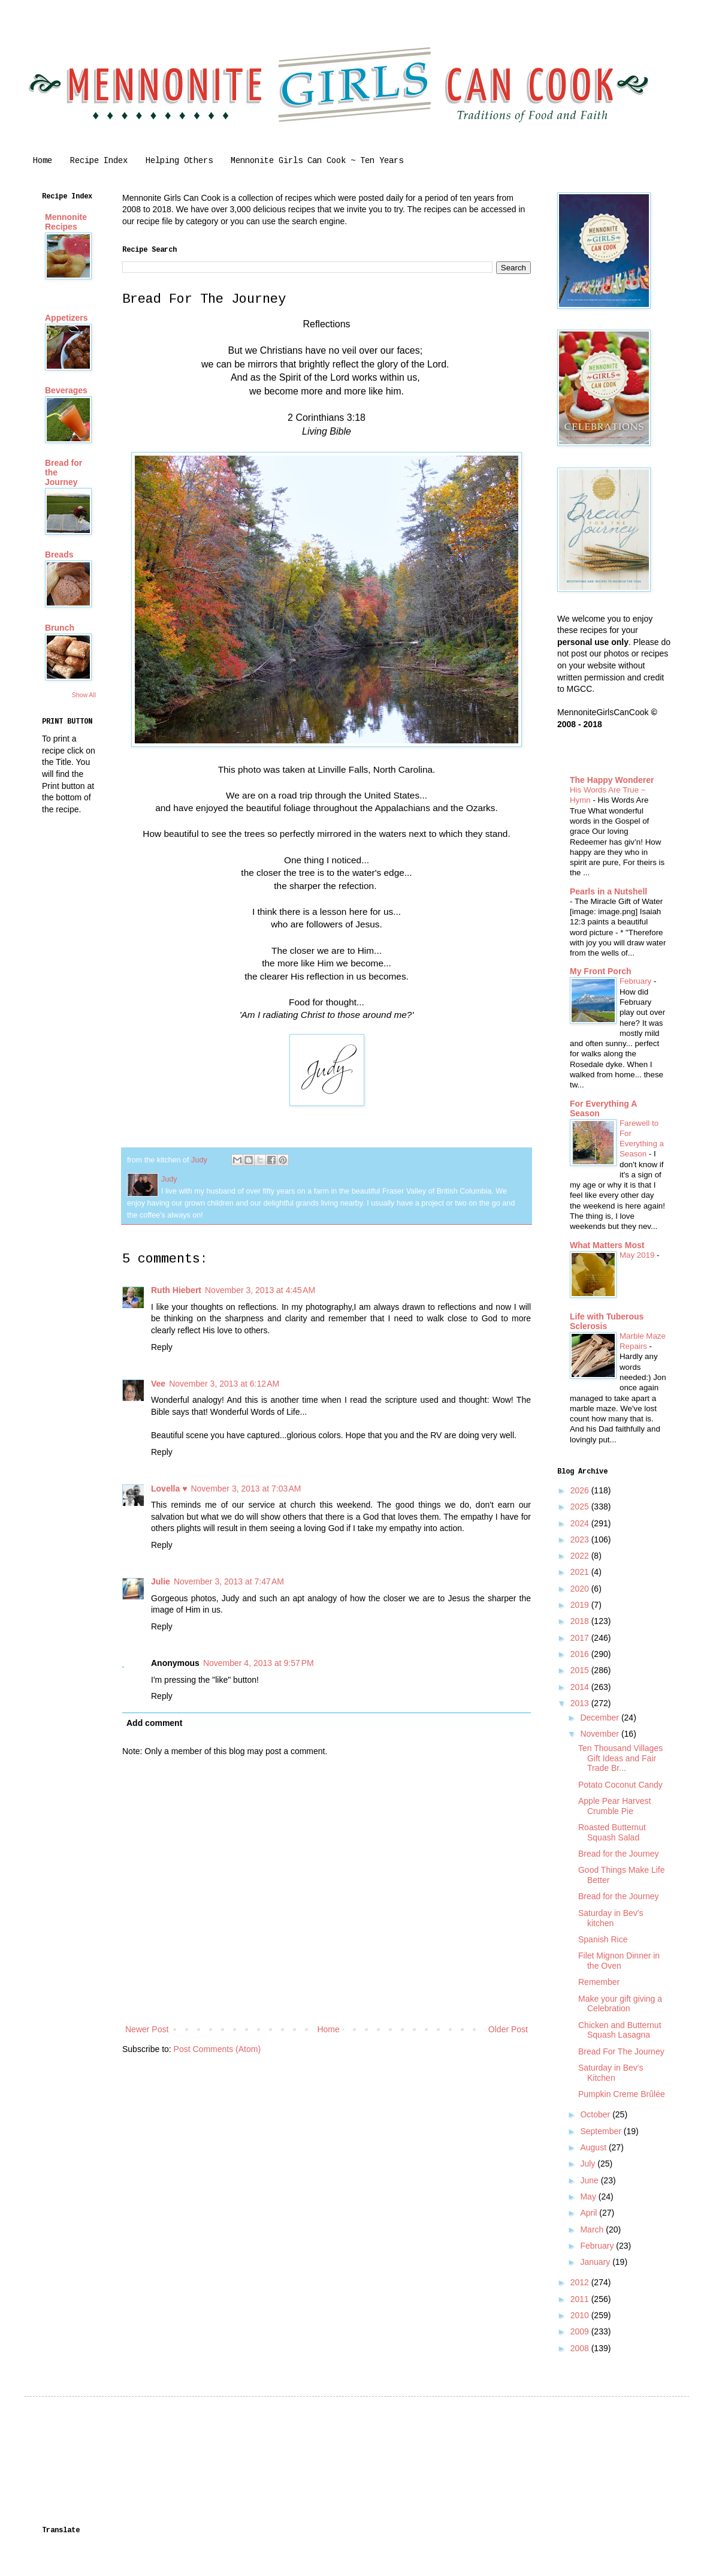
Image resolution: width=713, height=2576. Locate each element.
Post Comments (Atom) (217, 2049)
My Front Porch (601, 971)
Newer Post (146, 2029)
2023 (580, 1539)
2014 (580, 1687)
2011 (580, 2299)
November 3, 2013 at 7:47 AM (229, 1581)
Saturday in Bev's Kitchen (610, 2073)
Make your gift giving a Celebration (620, 2004)
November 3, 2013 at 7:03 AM (246, 1488)
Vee (158, 1383)
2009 (580, 2331)
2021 (580, 1572)
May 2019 (638, 1255)
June (590, 2180)
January (596, 2262)
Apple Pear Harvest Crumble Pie (614, 1806)
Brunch (59, 627)
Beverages (66, 390)
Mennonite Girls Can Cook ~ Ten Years (317, 160)
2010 (580, 2315)
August (594, 2147)
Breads (59, 554)
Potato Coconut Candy (620, 1784)
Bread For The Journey (621, 2051)
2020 (580, 1588)
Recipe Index (99, 160)
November (600, 1734)
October (596, 2114)
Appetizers (66, 318)
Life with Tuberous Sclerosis (606, 1321)
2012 (580, 2282)
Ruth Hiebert (176, 1290)
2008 (580, 2348)
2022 (580, 1555)
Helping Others (179, 160)
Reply (162, 1347)
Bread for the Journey (618, 1853)
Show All (84, 694)
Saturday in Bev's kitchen (610, 1918)
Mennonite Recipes (66, 221)
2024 (580, 1523)
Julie (160, 1581)
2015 (580, 1670)
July (588, 2163)
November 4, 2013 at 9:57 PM (258, 1663)
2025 (580, 1506)
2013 (580, 1703)
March (593, 2229)
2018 (580, 1621)
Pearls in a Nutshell (608, 891)
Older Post (508, 2029)
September (601, 2131)
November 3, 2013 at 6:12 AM (224, 1383)
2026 (580, 1490)
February (637, 981)
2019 (580, 1605)
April (589, 2213)
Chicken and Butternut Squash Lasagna (619, 2030)
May (589, 2196)
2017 (580, 1638)
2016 (580, 1654)
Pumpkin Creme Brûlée (621, 2094)
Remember (599, 1982)
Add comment (154, 1723)
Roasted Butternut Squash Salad (612, 1832)
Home (42, 160)
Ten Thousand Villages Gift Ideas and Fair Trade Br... (620, 1758)
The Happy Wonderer (612, 780)
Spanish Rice (603, 1939)
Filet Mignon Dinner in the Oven (619, 1961)
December (600, 1717)
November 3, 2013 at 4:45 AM (260, 1290)
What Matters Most (607, 1245)
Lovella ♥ (169, 1488)
